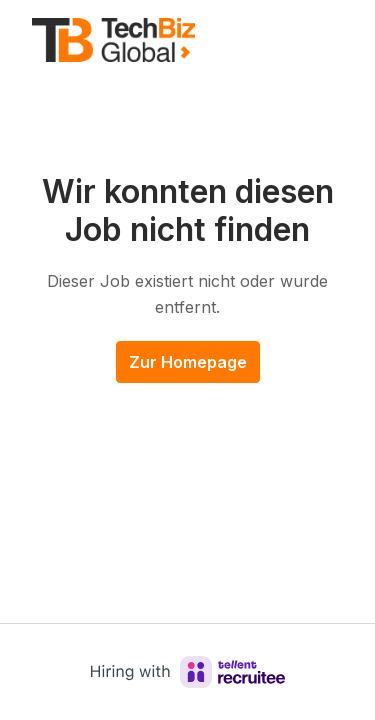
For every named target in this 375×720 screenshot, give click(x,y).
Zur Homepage (188, 362)
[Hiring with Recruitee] (188, 672)
